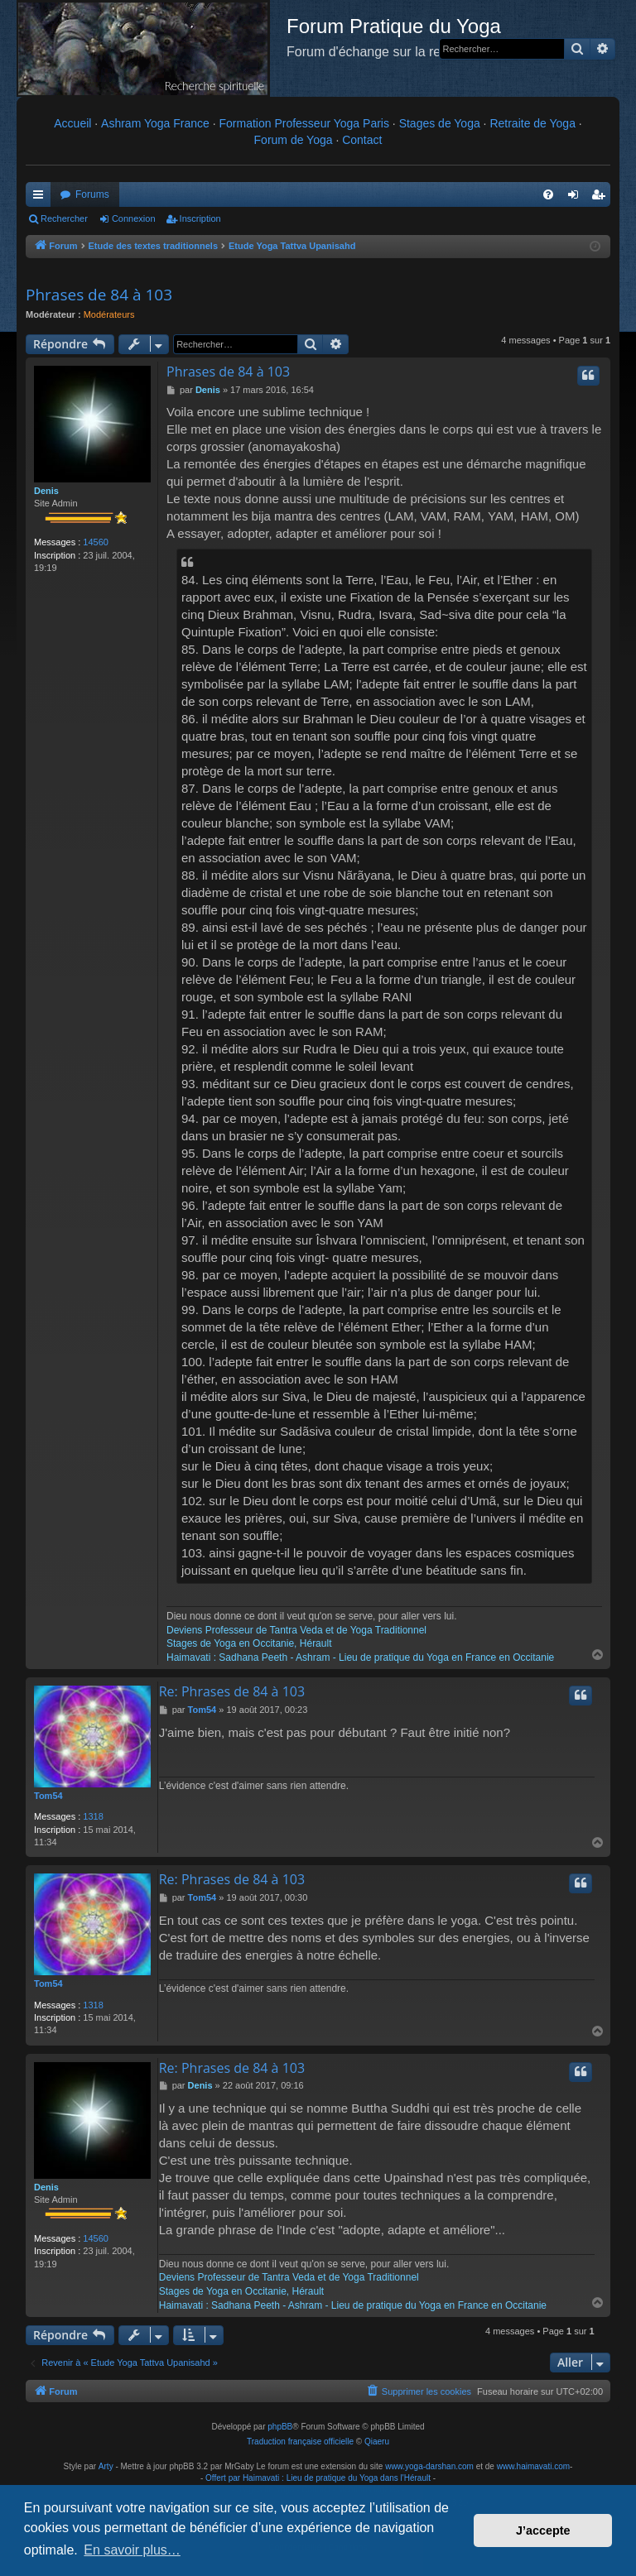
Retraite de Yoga (532, 123)
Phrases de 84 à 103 (99, 294)
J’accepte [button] (543, 2530)
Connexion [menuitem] (576, 198)
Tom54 (48, 1796)
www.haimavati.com (533, 2466)
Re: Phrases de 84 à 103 (232, 1691)
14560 (95, 542)
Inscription (200, 218)
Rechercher (64, 218)
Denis (46, 491)
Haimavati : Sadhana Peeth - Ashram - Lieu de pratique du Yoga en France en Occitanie (360, 1657)
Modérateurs (109, 314)
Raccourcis (41, 198)
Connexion (134, 218)
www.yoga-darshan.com (429, 2466)
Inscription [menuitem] (601, 198)
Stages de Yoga (439, 123)
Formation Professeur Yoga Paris (304, 123)
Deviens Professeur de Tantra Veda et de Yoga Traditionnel (296, 1630)
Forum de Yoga (293, 139)
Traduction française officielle (300, 2441)
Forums (92, 194)
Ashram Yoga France (155, 123)
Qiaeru (376, 2441)
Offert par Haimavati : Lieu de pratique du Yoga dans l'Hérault (318, 2477)
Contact (362, 139)
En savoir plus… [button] (132, 2550)
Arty (106, 2466)
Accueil (72, 123)
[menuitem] (548, 194)
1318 (93, 1816)
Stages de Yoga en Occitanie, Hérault (248, 1643)
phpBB (279, 2426)
